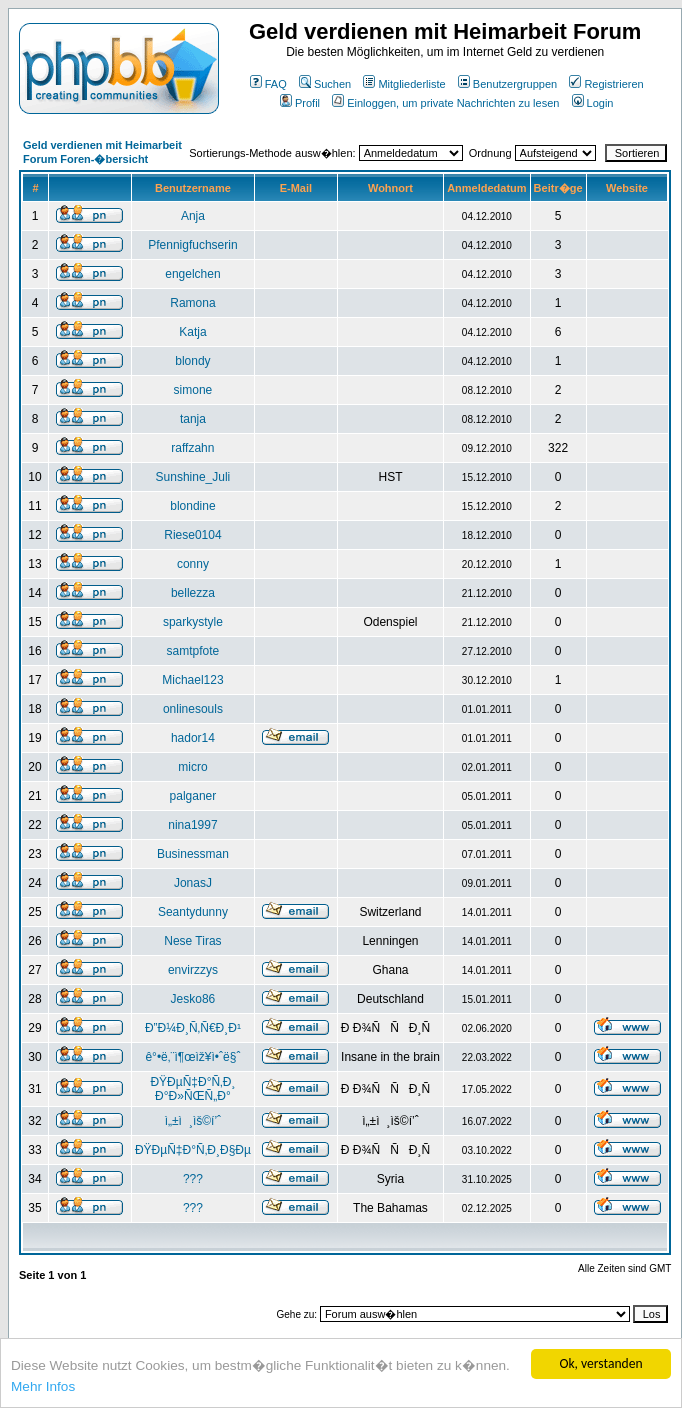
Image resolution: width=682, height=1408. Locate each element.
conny (193, 564)
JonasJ (193, 883)
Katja (192, 332)
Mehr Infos (43, 1386)
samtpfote (193, 651)
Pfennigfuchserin (192, 245)
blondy (192, 361)
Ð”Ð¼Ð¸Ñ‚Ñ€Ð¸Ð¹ (193, 1028)
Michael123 (192, 680)
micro (192, 767)
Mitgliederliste (404, 84)
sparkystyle (193, 622)
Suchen (325, 84)
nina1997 (192, 825)
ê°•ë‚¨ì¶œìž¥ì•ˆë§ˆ (192, 1057)
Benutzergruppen (507, 84)
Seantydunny (193, 912)
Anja (193, 216)
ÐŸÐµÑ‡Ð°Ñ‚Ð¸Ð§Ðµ (193, 1150)
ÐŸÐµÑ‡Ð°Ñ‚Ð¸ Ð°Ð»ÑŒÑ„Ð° (192, 1089)
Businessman (193, 854)
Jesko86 (193, 999)
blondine (192, 506)
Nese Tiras (192, 941)
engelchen (192, 274)
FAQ (268, 84)
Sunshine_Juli (193, 477)
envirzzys (193, 970)
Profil (300, 103)
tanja (193, 419)
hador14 (193, 738)
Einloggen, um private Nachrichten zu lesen (445, 103)
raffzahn (192, 448)
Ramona (192, 303)
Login (593, 103)
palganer (193, 796)
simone (193, 390)
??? (193, 1179)
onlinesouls (193, 709)
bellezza (193, 593)
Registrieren (606, 84)
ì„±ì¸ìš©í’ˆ (193, 1121)
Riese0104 (192, 535)
